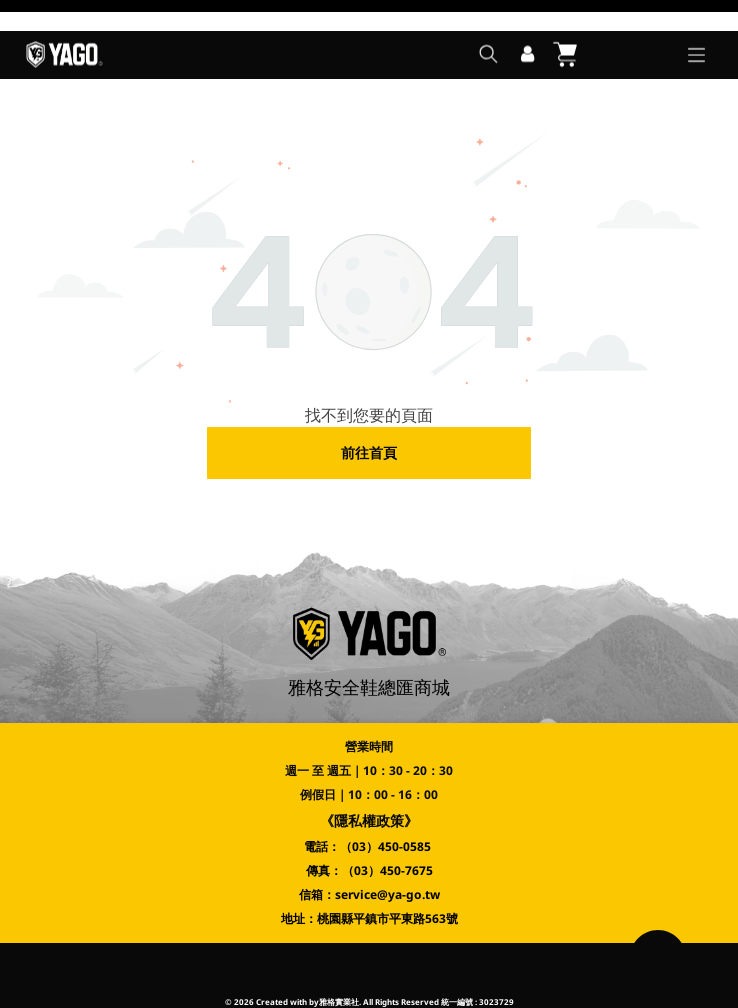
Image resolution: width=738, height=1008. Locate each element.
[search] (488, 25)
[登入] (527, 24)
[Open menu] (696, 24)
